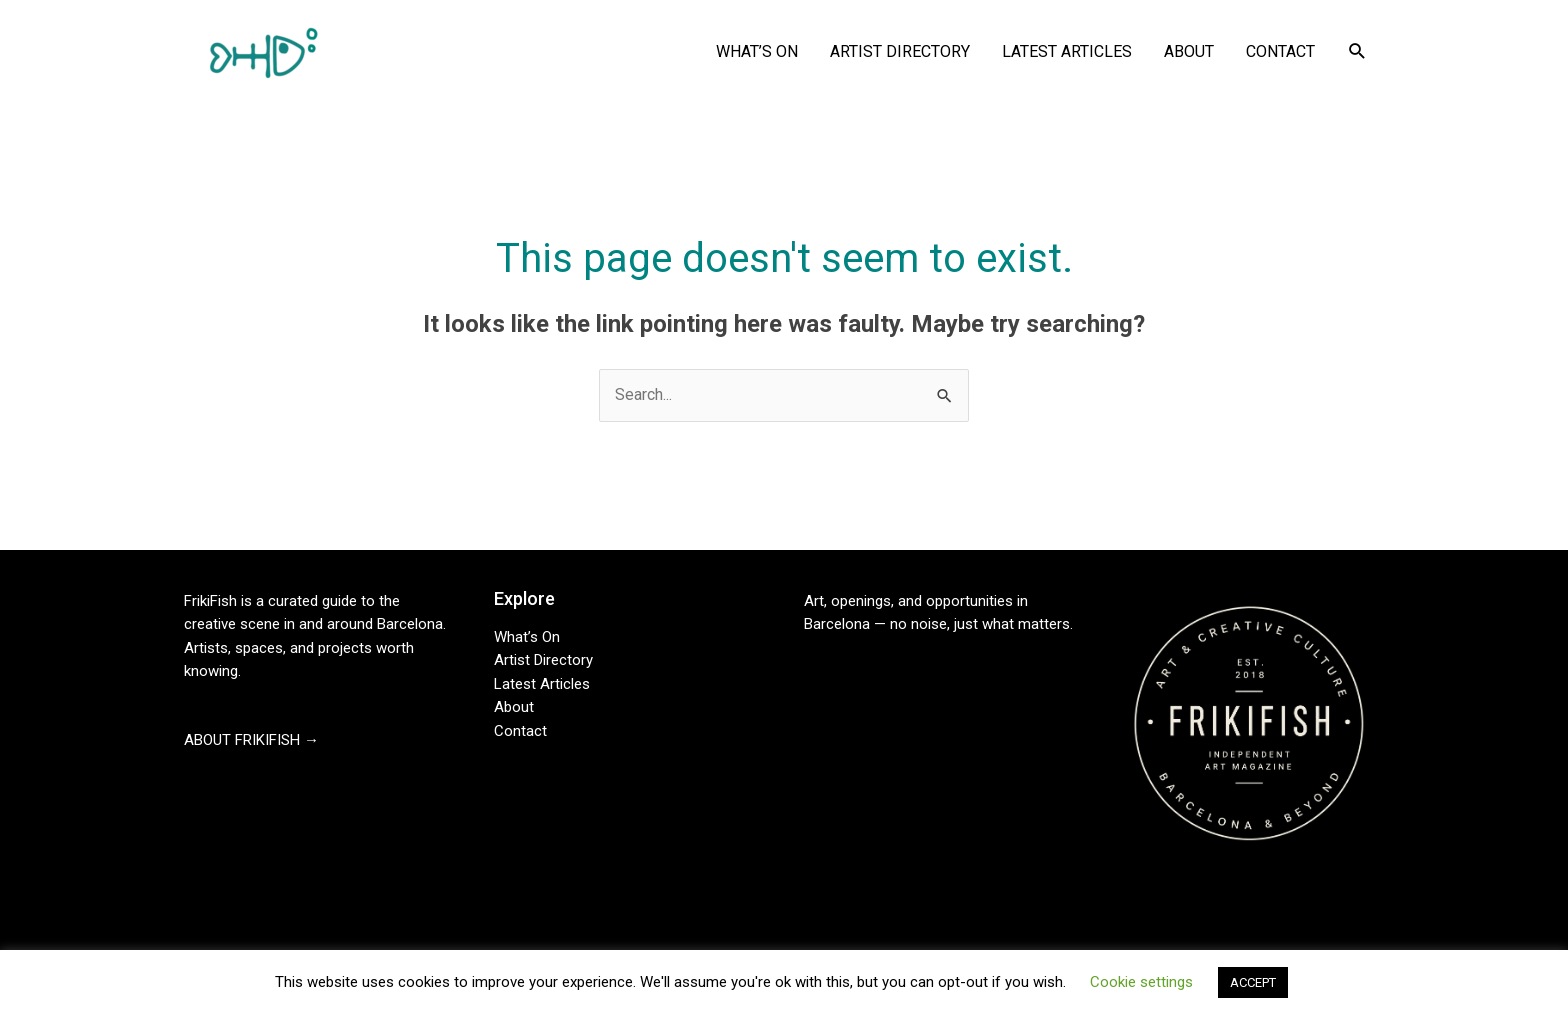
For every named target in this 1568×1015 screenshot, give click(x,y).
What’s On (527, 637)
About (514, 707)
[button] (1357, 51)
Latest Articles (542, 684)
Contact (520, 731)
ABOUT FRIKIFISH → (251, 740)
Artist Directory (543, 660)
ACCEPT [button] (1253, 982)
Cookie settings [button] (1141, 982)
